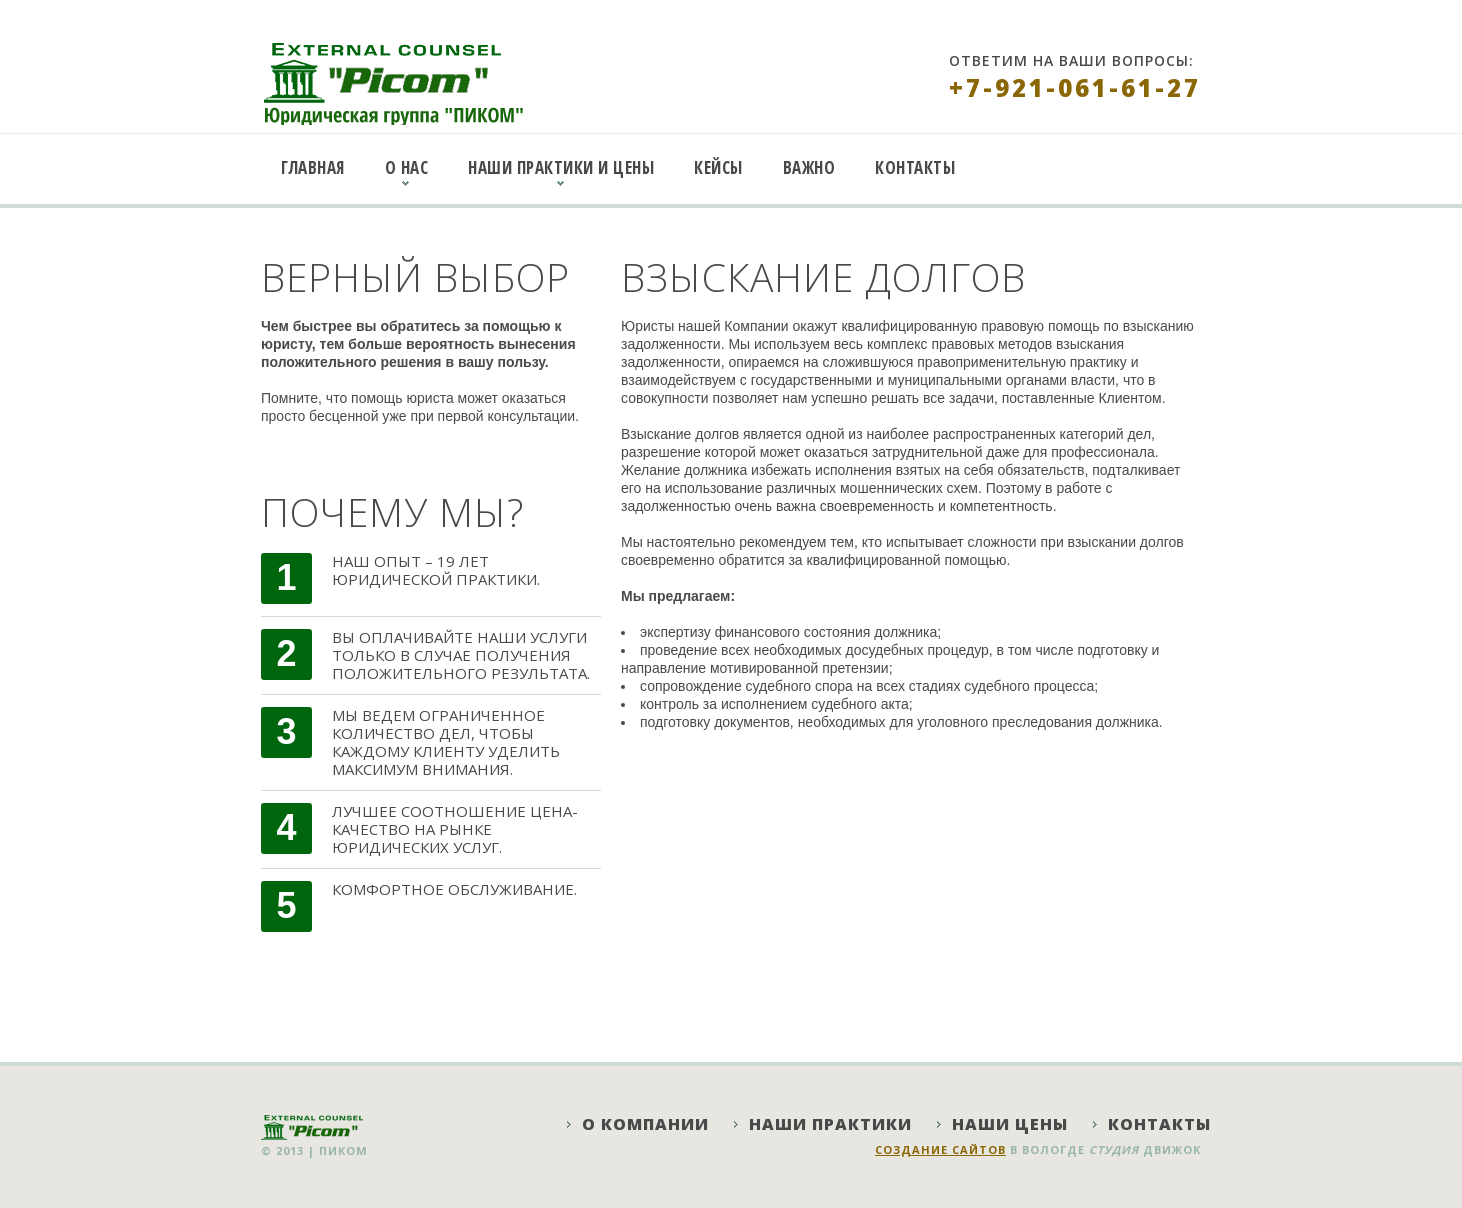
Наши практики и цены (561, 167)
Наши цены (1010, 1124)
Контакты (915, 167)
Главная (313, 167)
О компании (645, 1124)
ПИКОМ (343, 1150)
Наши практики (830, 1124)
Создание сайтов (940, 1149)
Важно (809, 167)
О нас (407, 167)
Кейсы (718, 167)
